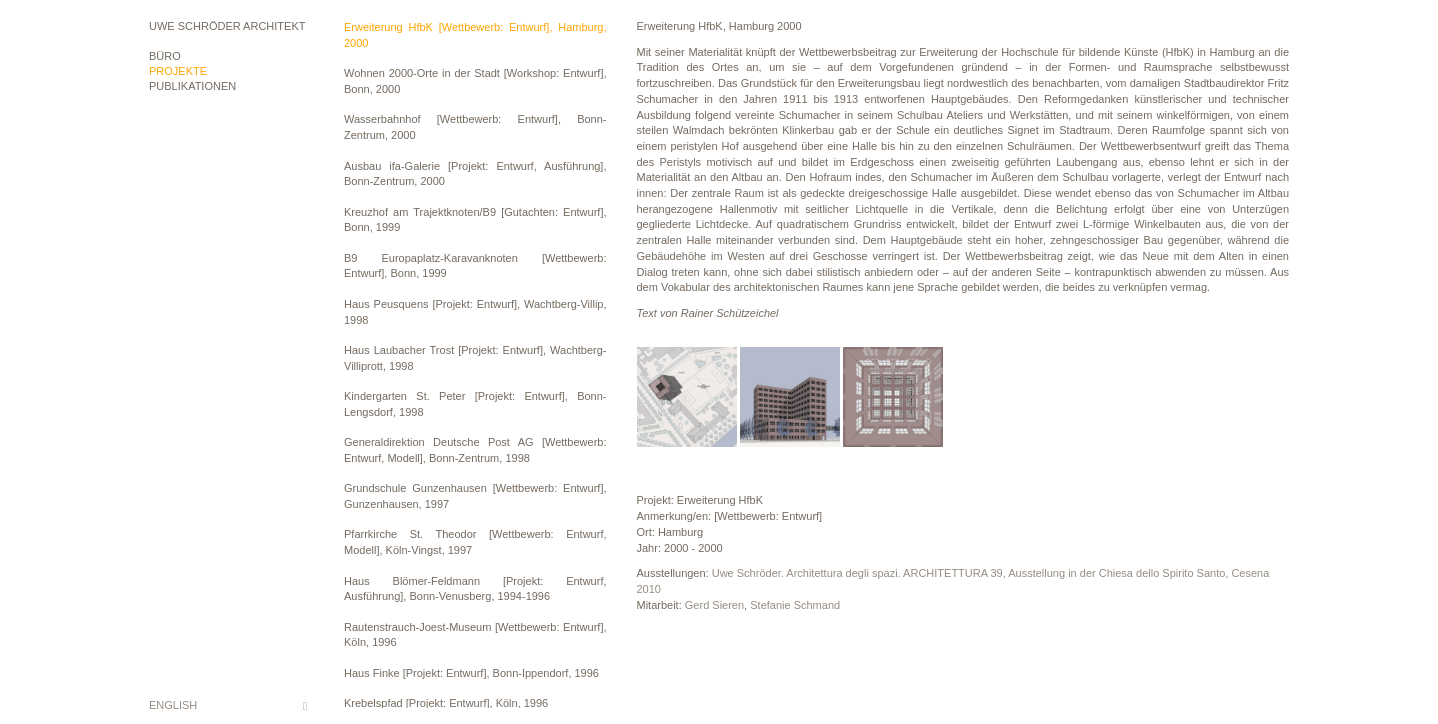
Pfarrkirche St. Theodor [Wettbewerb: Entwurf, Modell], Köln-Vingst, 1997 (475, 542)
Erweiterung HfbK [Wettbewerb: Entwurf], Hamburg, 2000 (475, 35)
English (173, 705)
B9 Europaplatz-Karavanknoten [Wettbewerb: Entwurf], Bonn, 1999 (475, 266)
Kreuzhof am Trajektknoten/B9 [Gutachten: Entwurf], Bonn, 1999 (475, 220)
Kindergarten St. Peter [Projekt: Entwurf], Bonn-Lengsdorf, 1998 (475, 404)
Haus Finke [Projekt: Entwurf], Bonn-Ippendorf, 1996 (471, 673)
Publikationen (192, 86)
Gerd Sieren (714, 605)
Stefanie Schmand (795, 605)
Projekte (178, 71)
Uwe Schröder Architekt (227, 26)
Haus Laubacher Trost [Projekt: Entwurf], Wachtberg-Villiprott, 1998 (475, 358)
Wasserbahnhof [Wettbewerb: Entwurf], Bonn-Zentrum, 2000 (475, 127)
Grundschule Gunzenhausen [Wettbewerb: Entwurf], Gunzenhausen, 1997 (475, 496)
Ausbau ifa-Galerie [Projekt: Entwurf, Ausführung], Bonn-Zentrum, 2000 (475, 174)
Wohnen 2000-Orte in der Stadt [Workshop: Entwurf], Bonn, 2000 (475, 81)
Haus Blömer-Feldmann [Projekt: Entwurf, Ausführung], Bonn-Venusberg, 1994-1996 (475, 589)
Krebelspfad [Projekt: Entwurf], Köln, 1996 (446, 703)
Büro (165, 56)
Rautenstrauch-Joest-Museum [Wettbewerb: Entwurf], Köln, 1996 (475, 635)
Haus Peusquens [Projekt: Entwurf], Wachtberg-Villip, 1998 (475, 312)
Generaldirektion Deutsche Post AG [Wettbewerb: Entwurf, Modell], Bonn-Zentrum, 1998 (475, 450)
